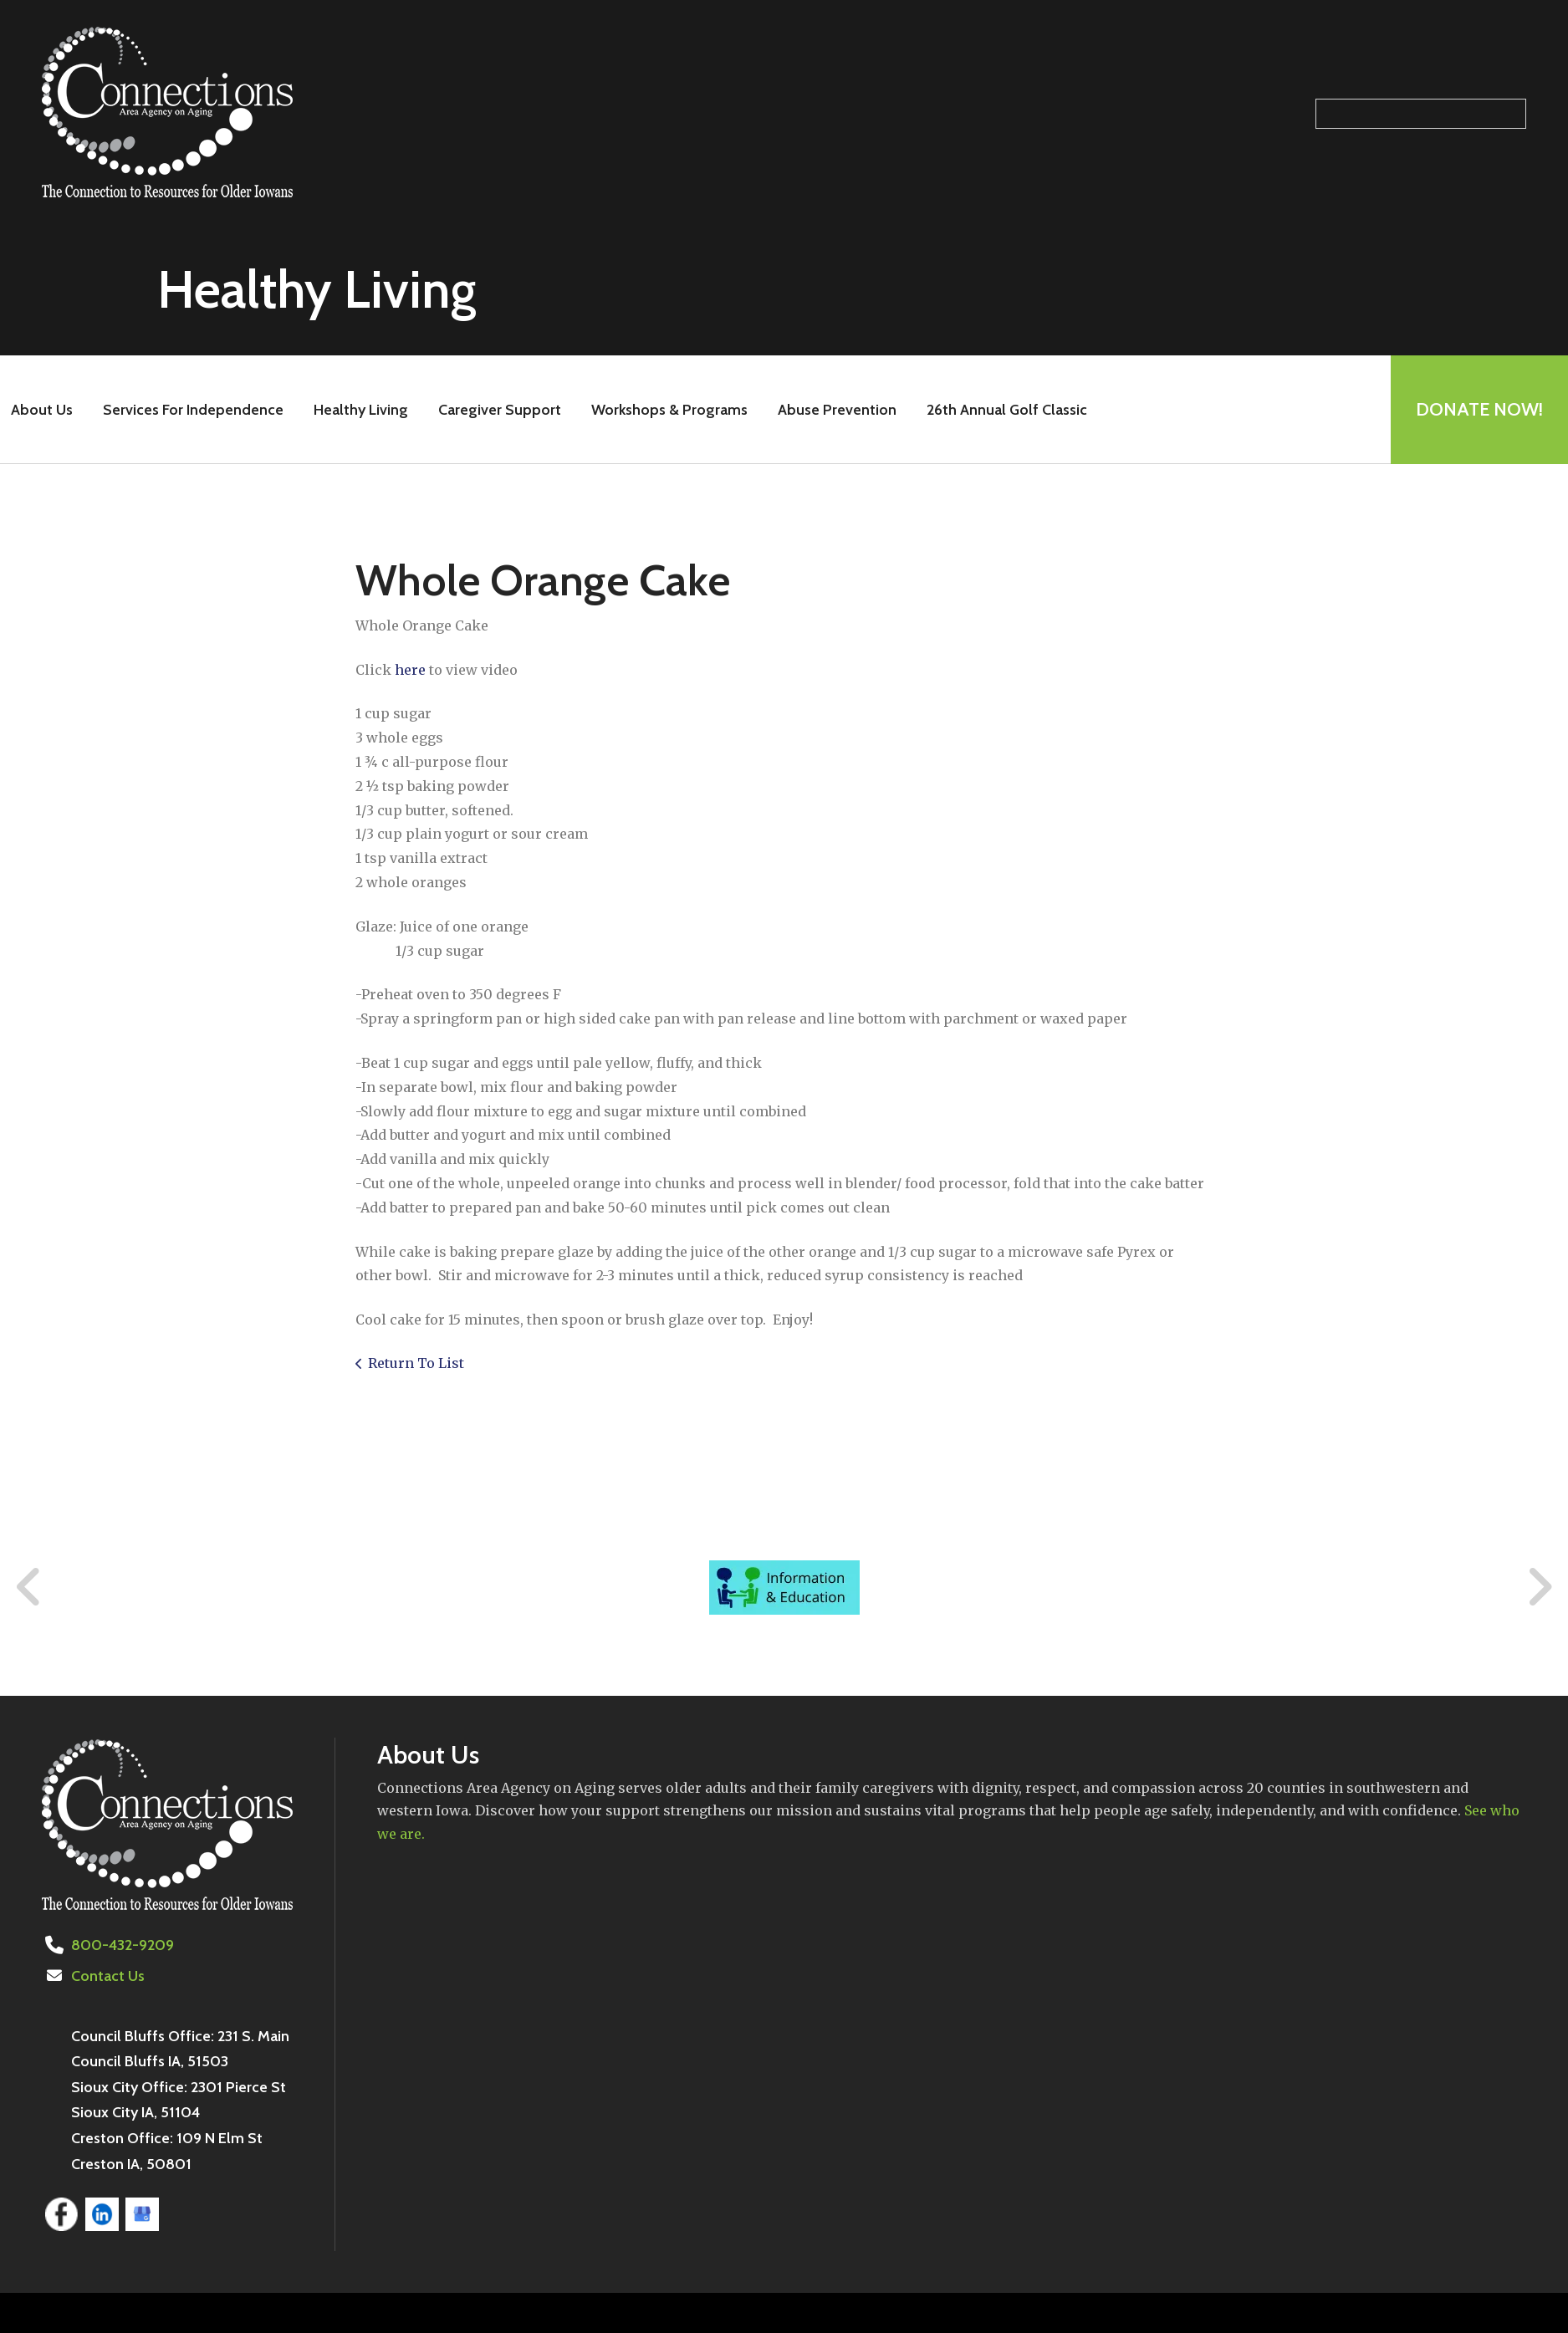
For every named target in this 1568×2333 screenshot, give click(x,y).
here (410, 669)
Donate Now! (1479, 409)
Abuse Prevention (837, 410)
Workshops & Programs (669, 410)
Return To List (416, 1363)
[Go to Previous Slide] (29, 1587)
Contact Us (108, 1976)
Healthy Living (361, 410)
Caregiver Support (499, 410)
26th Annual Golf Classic (1007, 410)
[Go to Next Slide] (1539, 1587)
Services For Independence (193, 410)
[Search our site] (1420, 114)
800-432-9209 (122, 1945)
